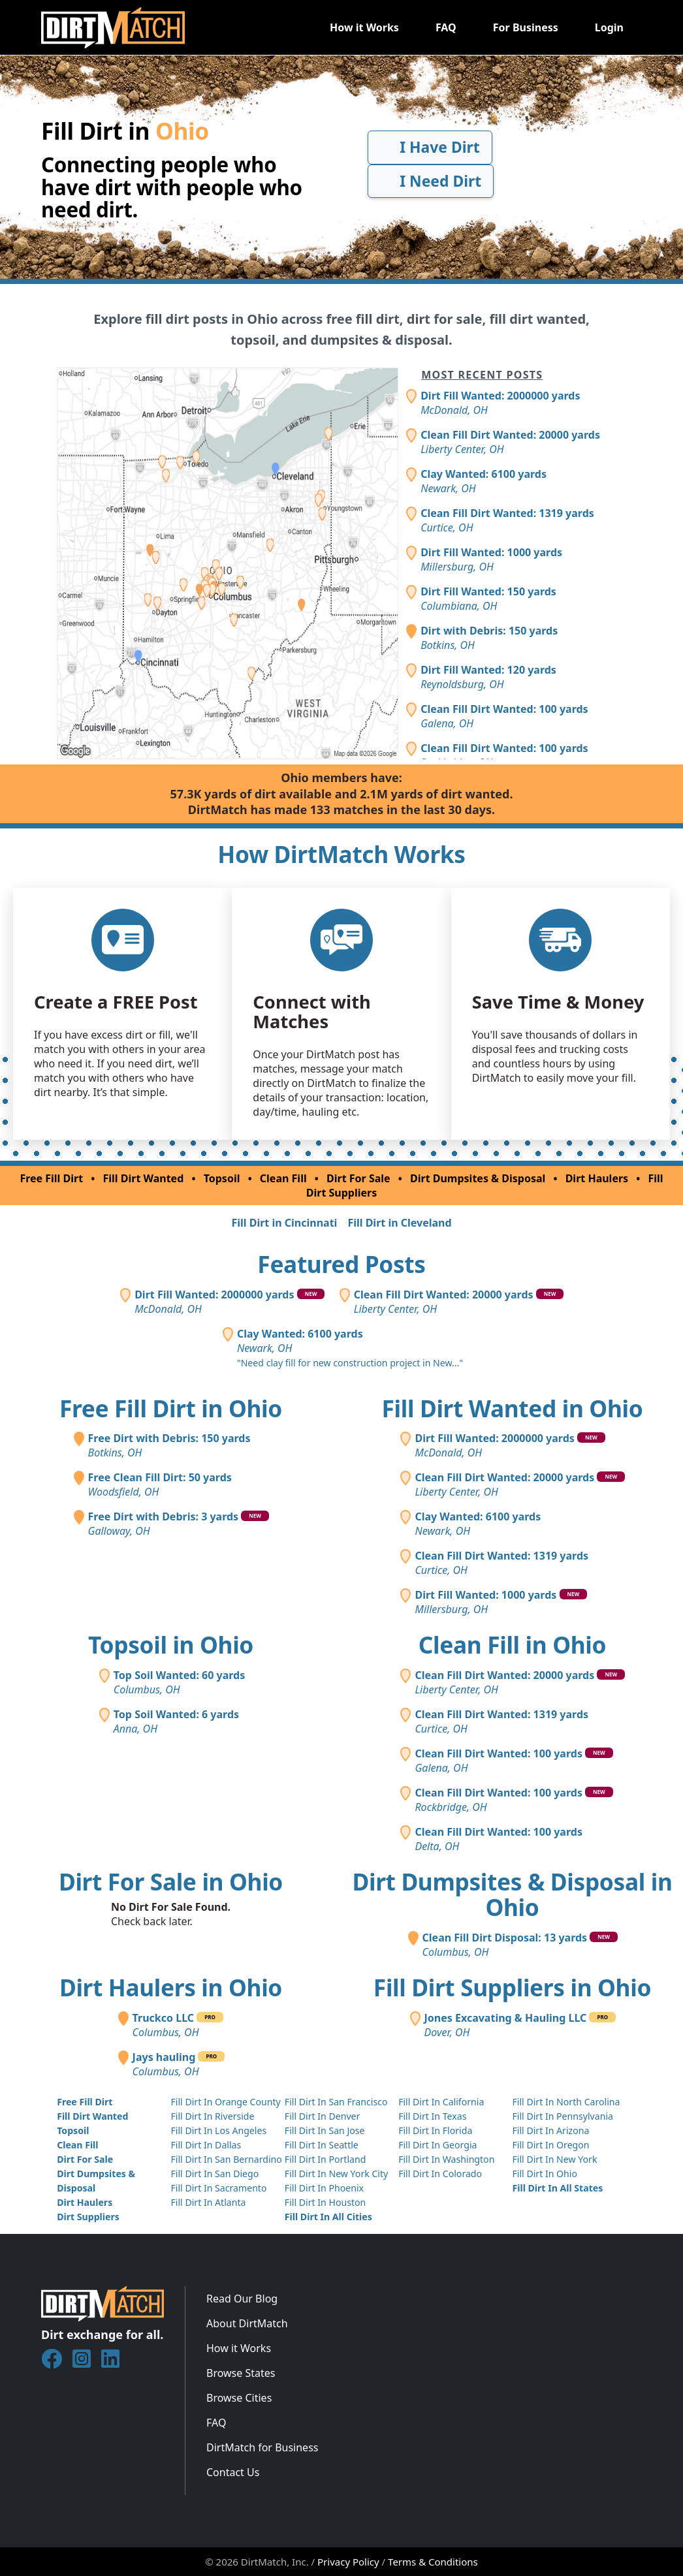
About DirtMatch (247, 2323)
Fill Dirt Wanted (143, 1178)
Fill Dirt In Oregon (550, 2145)
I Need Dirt (430, 181)
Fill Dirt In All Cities (328, 2216)
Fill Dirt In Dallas (205, 2145)
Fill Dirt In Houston (325, 2202)
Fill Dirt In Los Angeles (218, 2130)
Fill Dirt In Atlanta (208, 2202)
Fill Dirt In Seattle (321, 2145)
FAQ (446, 27)
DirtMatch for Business (262, 2447)
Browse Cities (239, 2398)
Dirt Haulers (596, 1178)
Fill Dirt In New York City (336, 2173)
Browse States (240, 2373)
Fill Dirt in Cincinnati (284, 1223)
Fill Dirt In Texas (432, 2116)
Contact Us (232, 2472)
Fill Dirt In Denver (322, 2116)
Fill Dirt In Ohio (544, 2173)
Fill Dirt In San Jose (325, 2130)
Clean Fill (283, 1178)
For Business (525, 27)
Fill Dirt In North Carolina (566, 2102)
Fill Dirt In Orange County (225, 2102)
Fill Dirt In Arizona (550, 2130)
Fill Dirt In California (441, 2102)
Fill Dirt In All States (557, 2188)
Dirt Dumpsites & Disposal (477, 1178)
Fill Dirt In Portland (325, 2159)
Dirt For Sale (358, 1178)
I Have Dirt (429, 147)
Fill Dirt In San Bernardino (225, 2159)
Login (609, 27)
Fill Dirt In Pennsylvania (562, 2116)
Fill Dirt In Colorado (440, 2173)
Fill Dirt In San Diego (214, 2173)
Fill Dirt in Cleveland (399, 1223)
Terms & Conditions (433, 2561)
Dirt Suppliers (88, 2216)
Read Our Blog (242, 2298)
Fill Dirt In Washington (446, 2159)
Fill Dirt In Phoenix (324, 2188)
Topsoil (222, 1178)
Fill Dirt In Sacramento (218, 2188)
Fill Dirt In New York (554, 2159)
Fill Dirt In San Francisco (336, 2102)
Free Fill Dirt (51, 1178)
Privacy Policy (348, 2561)
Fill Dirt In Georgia (437, 2145)
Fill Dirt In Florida (435, 2130)
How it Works (364, 27)
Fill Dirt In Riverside (212, 2116)
